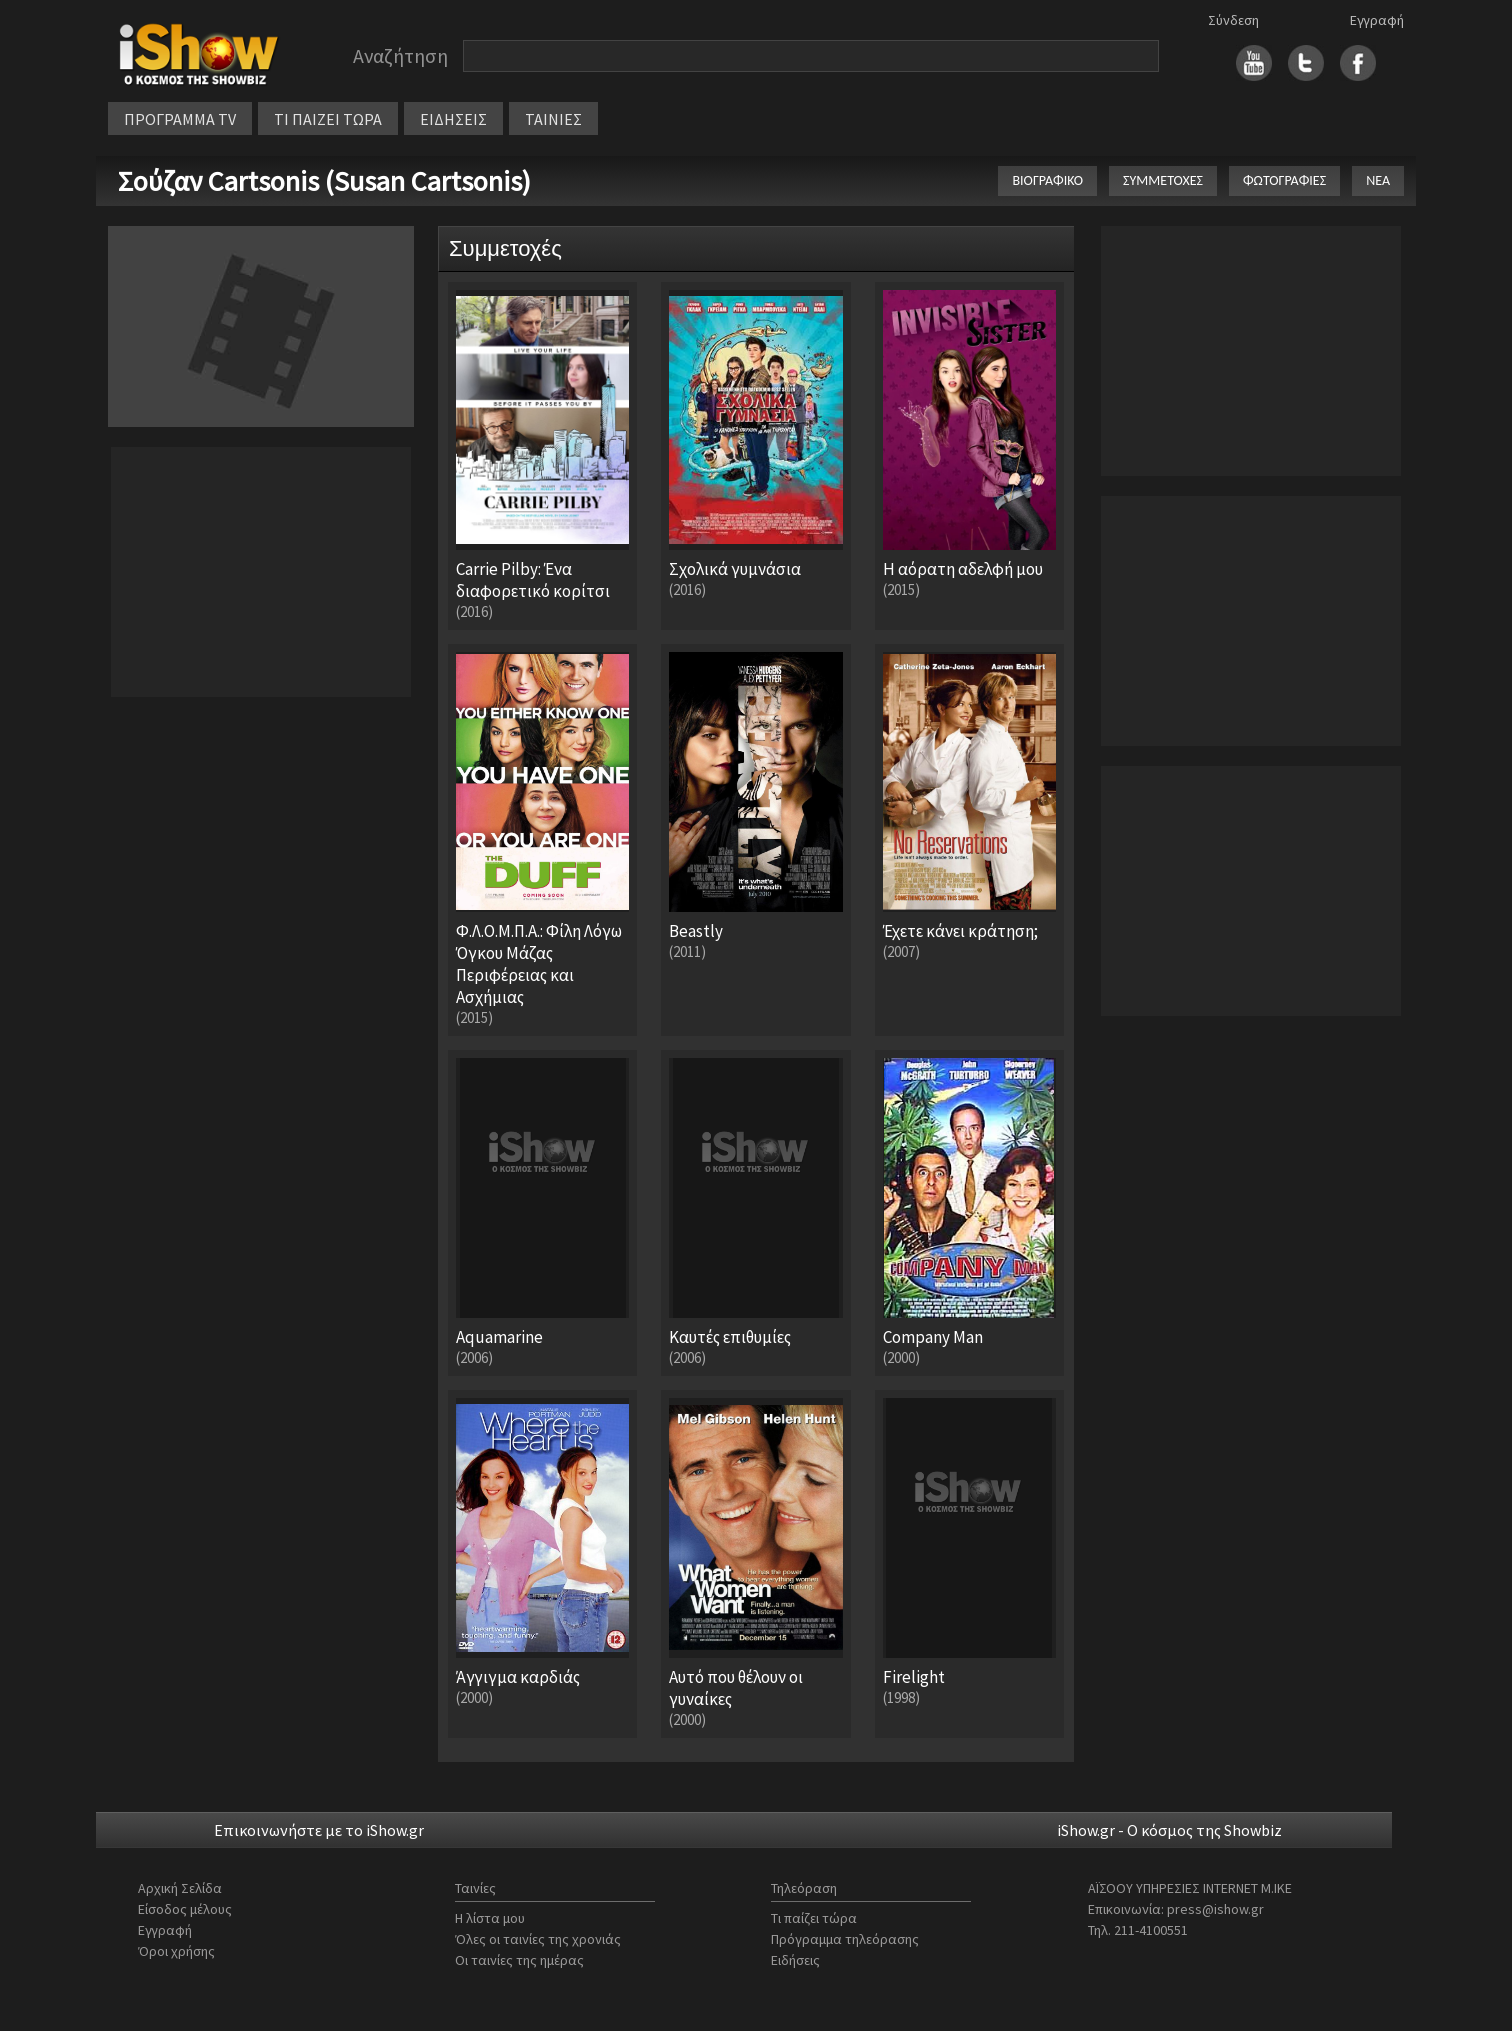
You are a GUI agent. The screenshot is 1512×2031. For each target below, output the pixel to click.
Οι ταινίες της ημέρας (519, 1960)
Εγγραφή (1377, 20)
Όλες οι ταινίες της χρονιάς (538, 1939)
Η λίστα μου (490, 1918)
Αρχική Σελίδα (180, 1888)
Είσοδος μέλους (185, 1909)
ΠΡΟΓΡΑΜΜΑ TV (180, 119)
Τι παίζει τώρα (814, 1918)
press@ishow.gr (1215, 1909)
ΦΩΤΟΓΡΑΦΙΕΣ (1284, 180)
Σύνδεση (1233, 20)
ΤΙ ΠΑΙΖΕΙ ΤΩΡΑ (328, 119)
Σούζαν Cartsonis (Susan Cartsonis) (324, 181)
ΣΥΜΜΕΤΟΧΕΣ (1163, 180)
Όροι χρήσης (176, 1951)
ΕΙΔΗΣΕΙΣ (453, 119)
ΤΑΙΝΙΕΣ (553, 119)
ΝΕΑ (1378, 180)
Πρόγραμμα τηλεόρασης (845, 1939)
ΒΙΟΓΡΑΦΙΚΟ (1047, 180)
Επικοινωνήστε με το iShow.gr (319, 1830)
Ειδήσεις (795, 1960)
